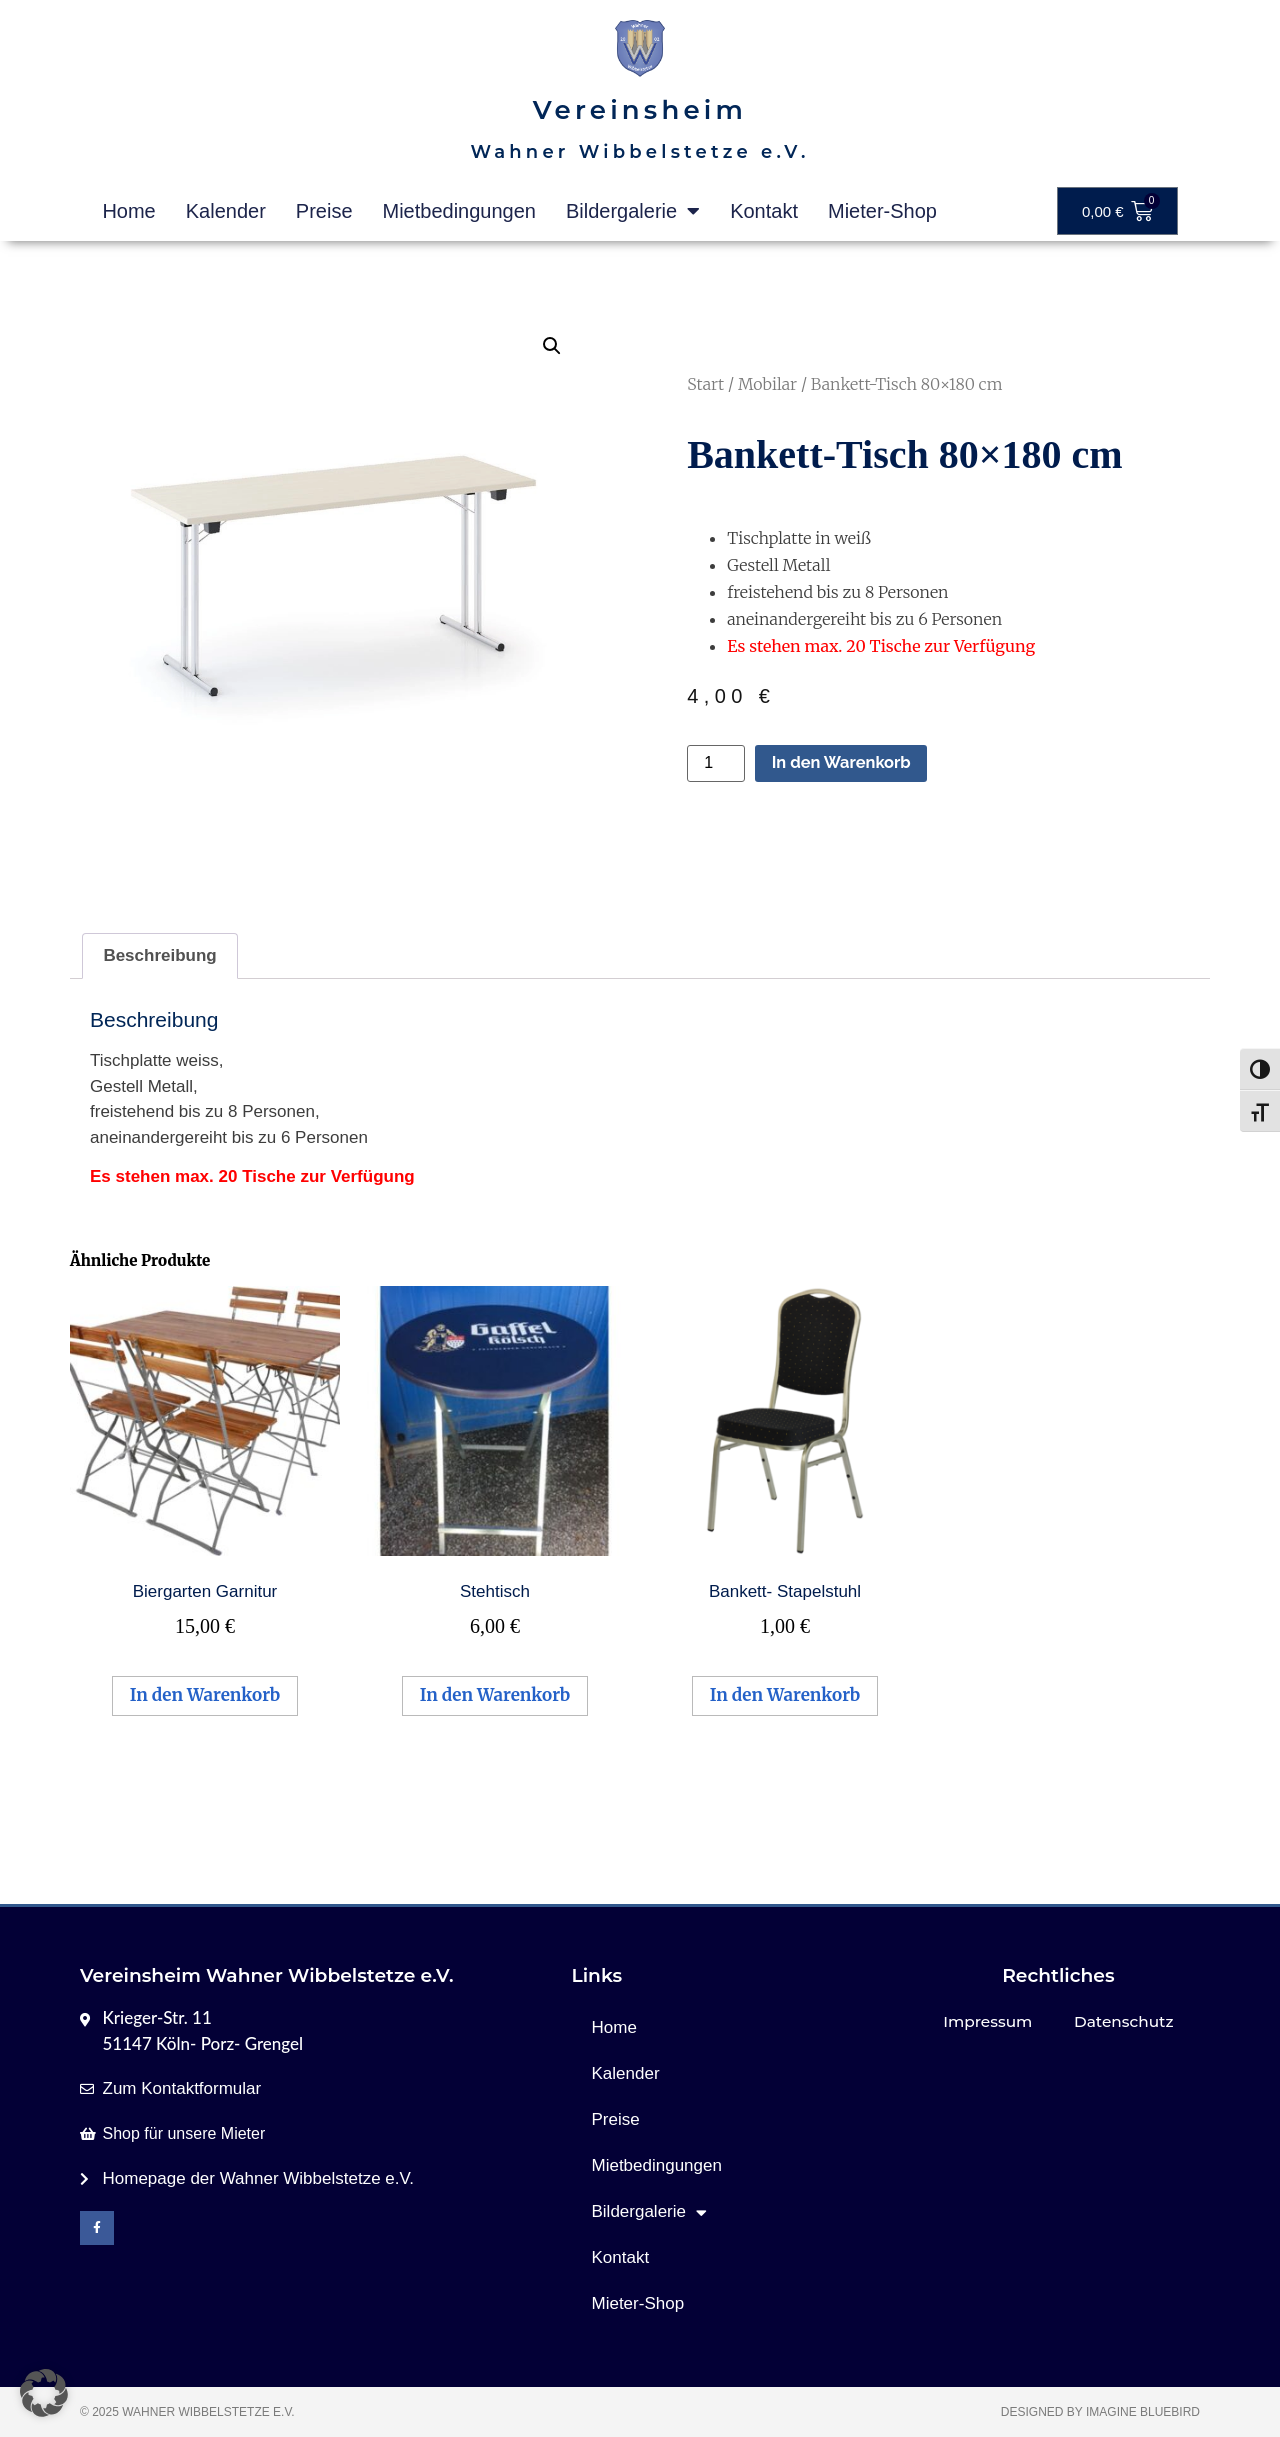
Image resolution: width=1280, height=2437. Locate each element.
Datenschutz (1124, 2022)
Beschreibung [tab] (159, 955)
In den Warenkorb (844, 763)
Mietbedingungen (459, 211)
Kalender (226, 211)
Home (128, 211)
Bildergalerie (633, 211)
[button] (552, 346)
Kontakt (764, 211)
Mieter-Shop (882, 211)
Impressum (987, 2022)
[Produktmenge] (716, 764)
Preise (324, 211)
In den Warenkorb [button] (205, 1695)
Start (705, 384)
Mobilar (767, 384)
